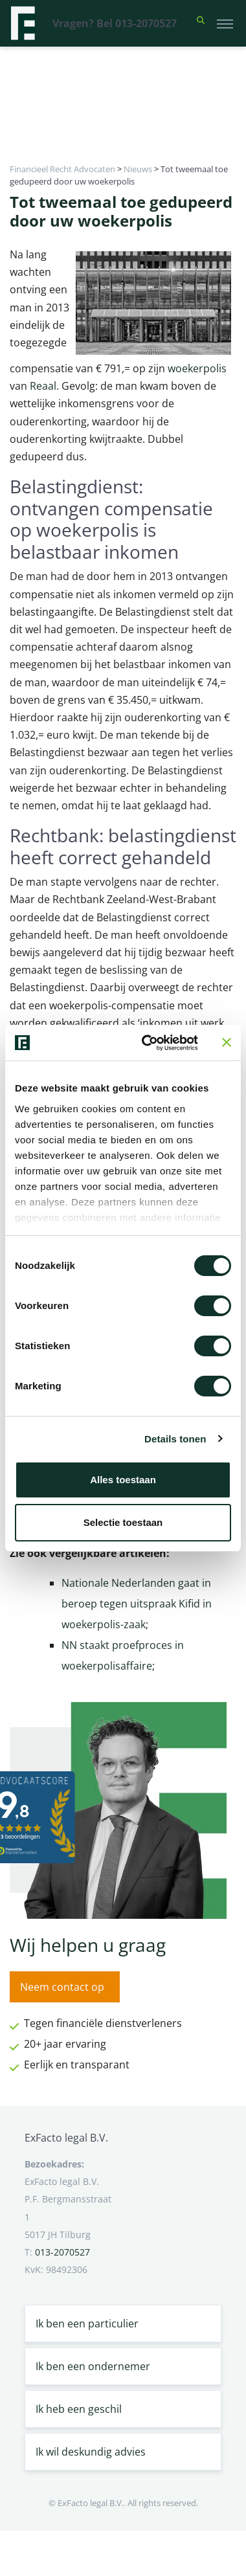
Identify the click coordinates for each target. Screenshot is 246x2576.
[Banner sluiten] (226, 1042)
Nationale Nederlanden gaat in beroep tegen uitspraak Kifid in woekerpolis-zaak (137, 1603)
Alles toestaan (123, 1479)
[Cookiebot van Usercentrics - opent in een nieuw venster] (147, 1043)
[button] (200, 23)
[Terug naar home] (23, 23)
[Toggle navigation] (225, 23)
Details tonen (175, 1438)
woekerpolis (197, 368)
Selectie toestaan (123, 1522)
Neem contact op (62, 1987)
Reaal (43, 386)
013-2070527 (62, 2252)
